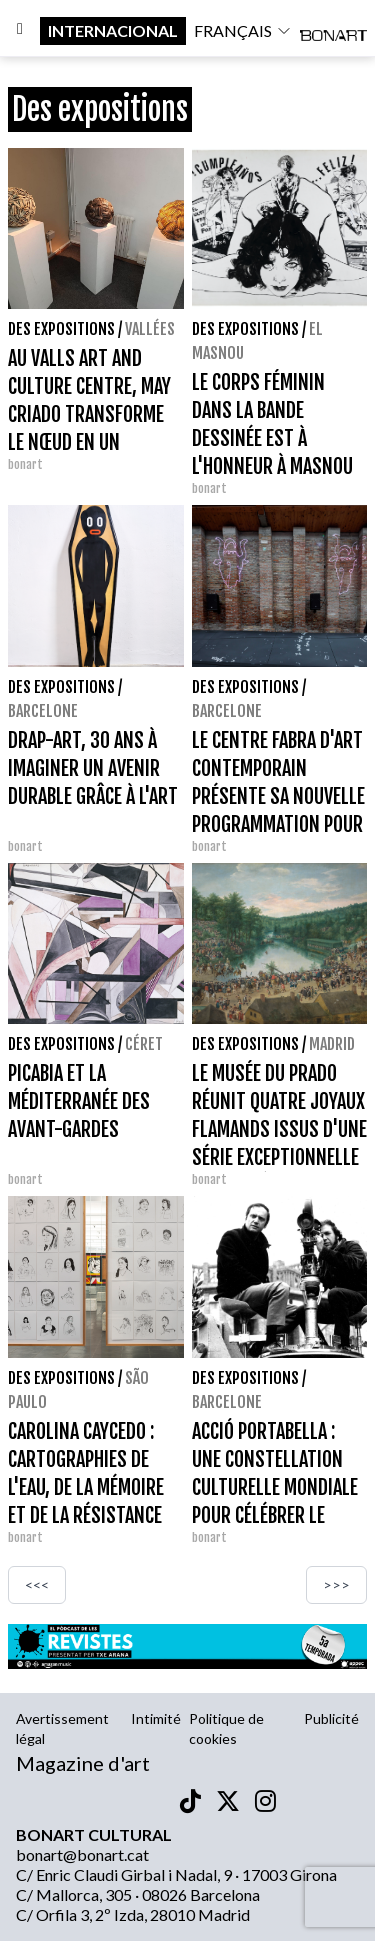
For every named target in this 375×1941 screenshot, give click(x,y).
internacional (113, 30)
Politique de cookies (226, 1728)
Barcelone (43, 711)
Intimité (156, 1718)
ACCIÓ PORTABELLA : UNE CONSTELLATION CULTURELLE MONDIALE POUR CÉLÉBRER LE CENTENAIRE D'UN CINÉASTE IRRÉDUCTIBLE (275, 1515)
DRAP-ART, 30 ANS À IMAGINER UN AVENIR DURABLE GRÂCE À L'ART (93, 768)
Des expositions (61, 329)
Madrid (332, 1044)
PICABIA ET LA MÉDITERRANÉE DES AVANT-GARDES (79, 1101)
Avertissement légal (62, 1728)
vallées (150, 329)
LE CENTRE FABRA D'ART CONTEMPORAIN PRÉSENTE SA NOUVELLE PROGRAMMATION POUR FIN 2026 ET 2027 (278, 796)
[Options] (20, 31)
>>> (336, 1584)
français (243, 30)
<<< (37, 1584)
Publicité (331, 1718)
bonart (25, 464)
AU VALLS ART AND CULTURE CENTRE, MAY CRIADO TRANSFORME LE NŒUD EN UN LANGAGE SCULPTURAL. (91, 414)
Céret (144, 1044)
